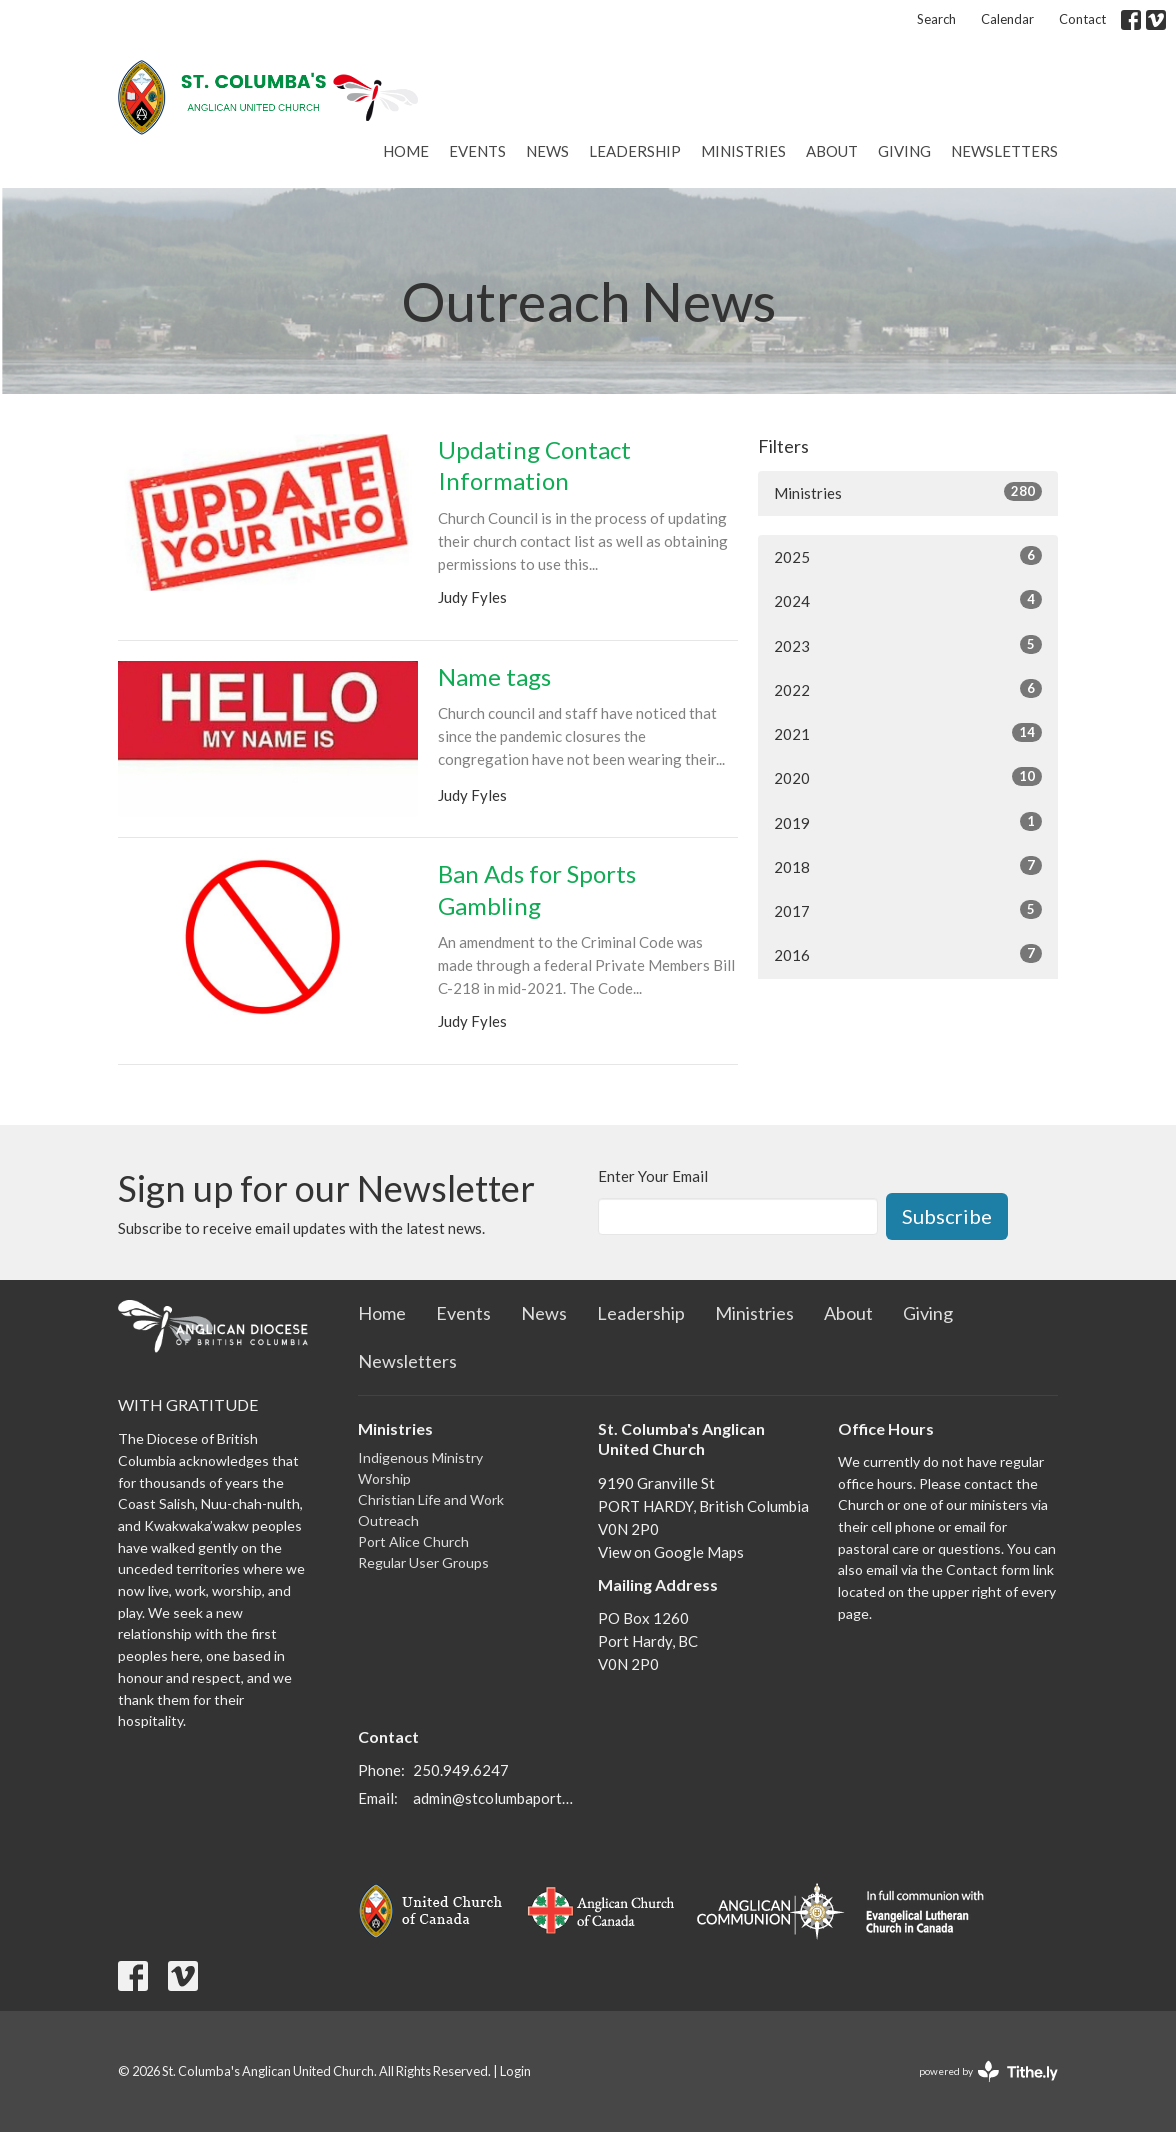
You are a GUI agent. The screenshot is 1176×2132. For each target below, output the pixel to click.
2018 (908, 866)
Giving (904, 151)
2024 (908, 600)
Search (936, 19)
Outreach (388, 1520)
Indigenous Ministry (420, 1457)
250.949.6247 (461, 1770)
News (547, 151)
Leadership (635, 151)
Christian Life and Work (431, 1499)
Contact (1082, 19)
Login (515, 2071)
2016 (908, 954)
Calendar (1007, 19)
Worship (384, 1478)
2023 (908, 645)
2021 (908, 733)
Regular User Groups (423, 1562)
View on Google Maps (671, 1552)
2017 (908, 910)
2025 (908, 556)
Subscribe (947, 1216)
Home (406, 151)
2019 (908, 822)
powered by (988, 2071)
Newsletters (1004, 151)
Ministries (743, 151)
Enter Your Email (653, 1176)
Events (477, 151)
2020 (908, 777)
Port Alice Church (413, 1541)
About (832, 151)
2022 (908, 689)
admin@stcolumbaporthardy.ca (495, 1798)
